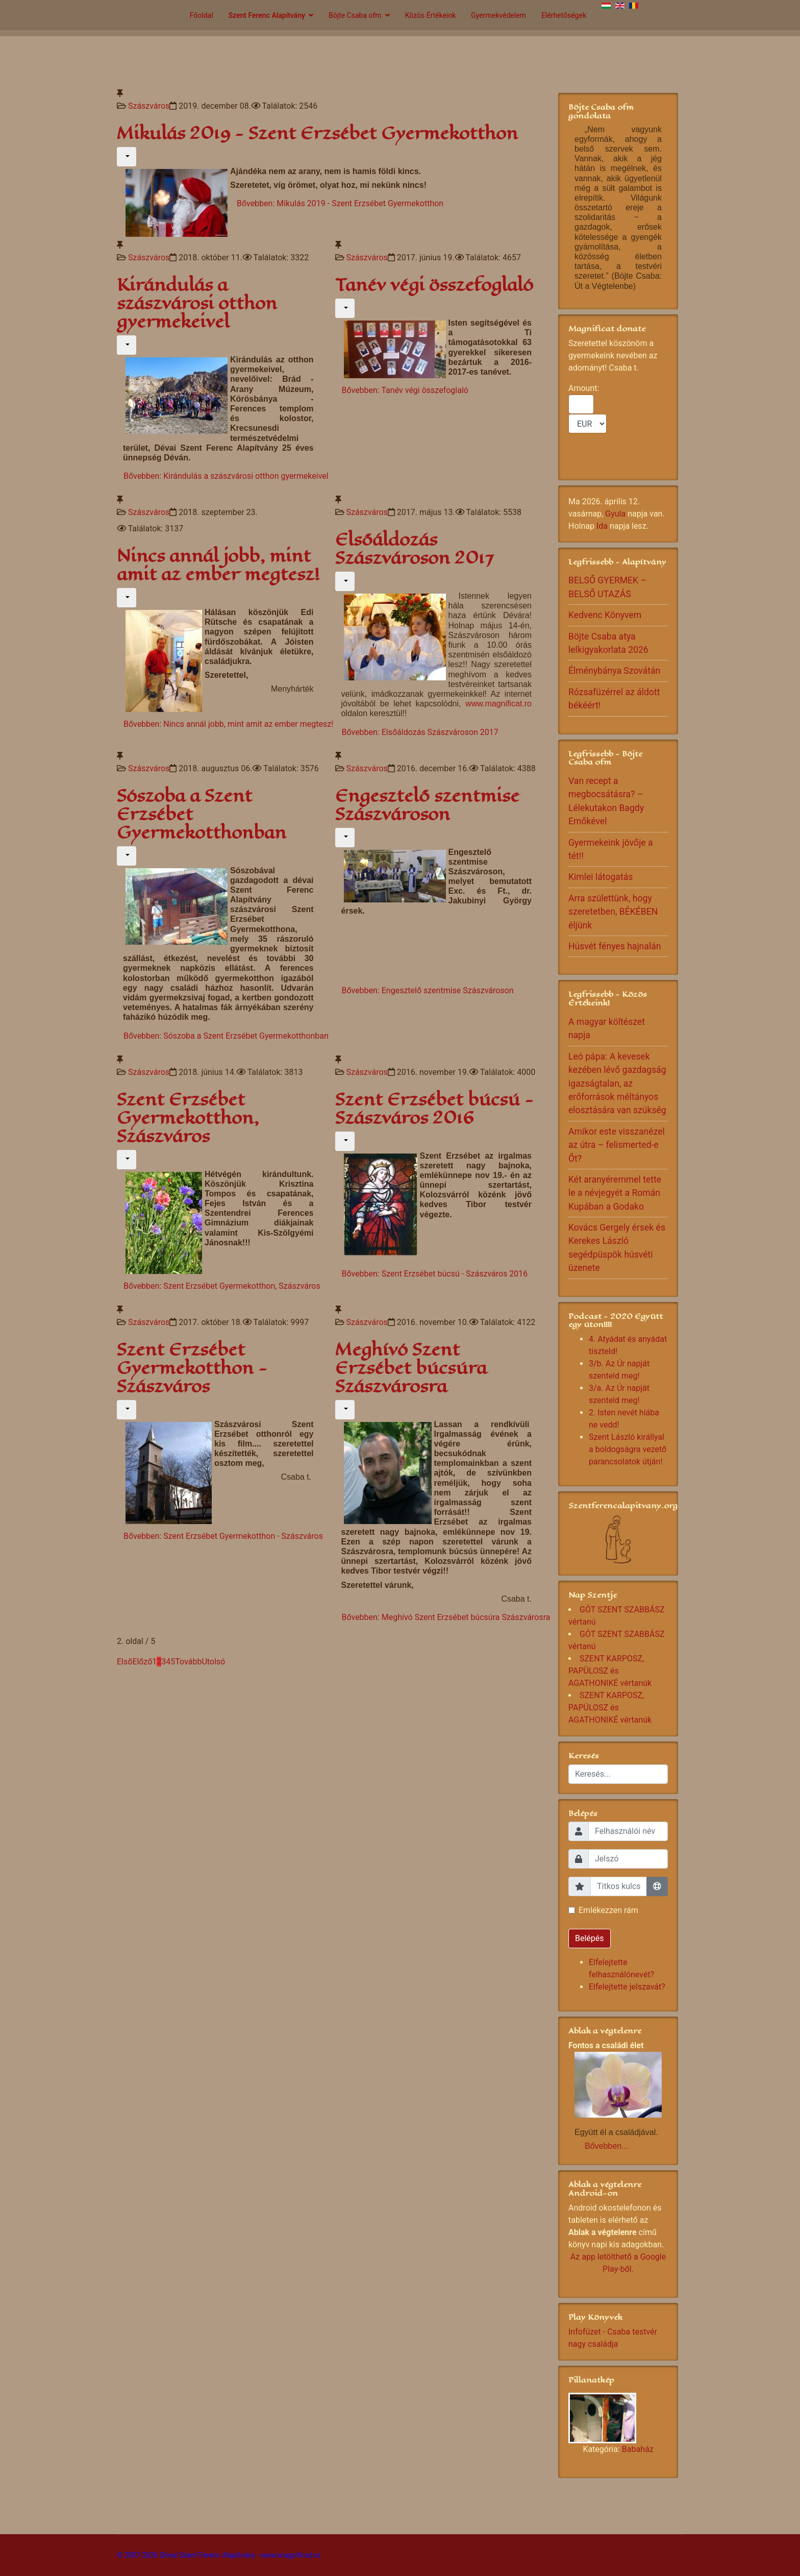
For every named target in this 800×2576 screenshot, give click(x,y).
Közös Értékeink (430, 15)
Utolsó (213, 1661)
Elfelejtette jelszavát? (627, 1987)
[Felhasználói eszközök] (126, 156)
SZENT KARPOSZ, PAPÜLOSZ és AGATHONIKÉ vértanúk (610, 1671)
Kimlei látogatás (600, 877)
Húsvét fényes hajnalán (614, 946)
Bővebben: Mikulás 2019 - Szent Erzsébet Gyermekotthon (340, 203)
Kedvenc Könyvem (604, 615)
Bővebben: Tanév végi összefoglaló (405, 390)
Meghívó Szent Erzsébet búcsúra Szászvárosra (411, 1368)
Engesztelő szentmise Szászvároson (427, 805)
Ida (602, 526)
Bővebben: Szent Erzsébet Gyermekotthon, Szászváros (221, 1286)
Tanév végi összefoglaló (434, 285)
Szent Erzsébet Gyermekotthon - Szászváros (192, 1368)
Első (124, 1661)
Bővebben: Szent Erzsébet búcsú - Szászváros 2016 (435, 1274)
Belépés (589, 1938)
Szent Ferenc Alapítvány (267, 15)
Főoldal (201, 15)
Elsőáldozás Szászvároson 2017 (414, 549)
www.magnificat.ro (498, 703)
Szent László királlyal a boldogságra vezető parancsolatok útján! (627, 1449)
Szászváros (148, 106)
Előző (142, 1661)
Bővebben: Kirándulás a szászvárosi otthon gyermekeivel (226, 476)
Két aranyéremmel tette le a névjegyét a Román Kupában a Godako (614, 1193)
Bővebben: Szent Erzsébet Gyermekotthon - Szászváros (223, 1536)
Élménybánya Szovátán (614, 671)
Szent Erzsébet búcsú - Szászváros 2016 (434, 1109)
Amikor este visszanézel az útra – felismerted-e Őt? (616, 1145)
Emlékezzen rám (608, 1910)
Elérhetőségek (563, 15)
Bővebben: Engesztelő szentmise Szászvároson (428, 990)
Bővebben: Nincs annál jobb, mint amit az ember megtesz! (228, 724)
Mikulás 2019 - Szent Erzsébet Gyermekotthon (317, 133)
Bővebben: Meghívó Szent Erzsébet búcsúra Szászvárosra (446, 1617)
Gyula (615, 514)
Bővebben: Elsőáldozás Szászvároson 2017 (420, 732)
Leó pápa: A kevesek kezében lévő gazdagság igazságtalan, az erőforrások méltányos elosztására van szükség (617, 1083)
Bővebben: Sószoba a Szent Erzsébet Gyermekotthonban (226, 1036)
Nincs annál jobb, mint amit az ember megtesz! (218, 565)
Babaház (638, 2449)
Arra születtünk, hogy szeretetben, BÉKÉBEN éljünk (613, 911)
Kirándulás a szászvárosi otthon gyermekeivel (197, 303)
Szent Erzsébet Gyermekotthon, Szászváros (188, 1118)
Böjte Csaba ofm (355, 15)
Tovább (188, 1661)
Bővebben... (606, 2146)
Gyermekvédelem (498, 15)
